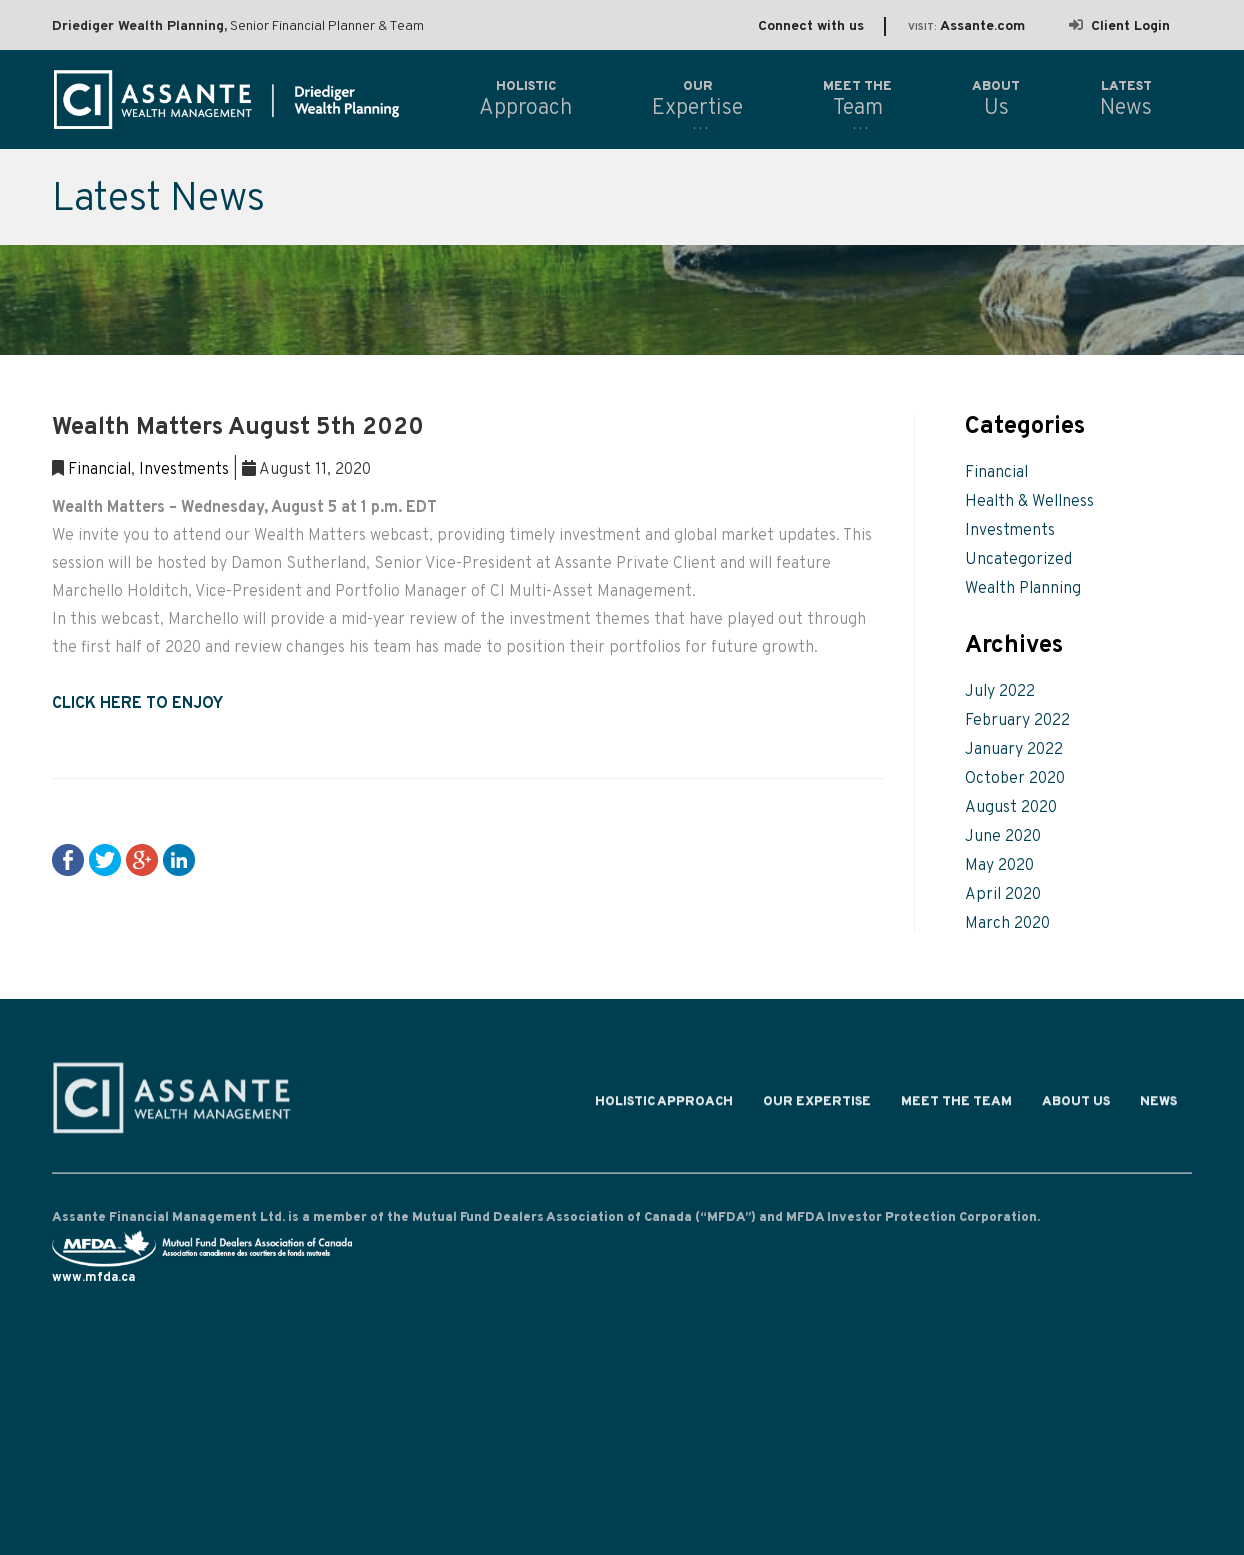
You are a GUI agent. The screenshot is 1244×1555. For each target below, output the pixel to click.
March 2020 (1007, 924)
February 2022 (1017, 721)
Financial (99, 470)
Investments (184, 470)
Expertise (697, 99)
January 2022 (1014, 750)
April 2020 (1003, 895)
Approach (525, 99)
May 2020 (999, 866)
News (1158, 1106)
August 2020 (1011, 808)
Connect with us (811, 26)
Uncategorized (1018, 560)
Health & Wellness (1029, 502)
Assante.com (966, 26)
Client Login (1119, 26)
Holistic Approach (664, 1106)
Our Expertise (817, 1106)
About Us (1076, 1106)
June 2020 (1003, 837)
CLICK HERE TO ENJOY (137, 704)
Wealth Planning (1023, 589)
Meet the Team (956, 1106)
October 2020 (1015, 779)
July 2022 (1000, 692)
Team (857, 99)
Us (996, 99)
